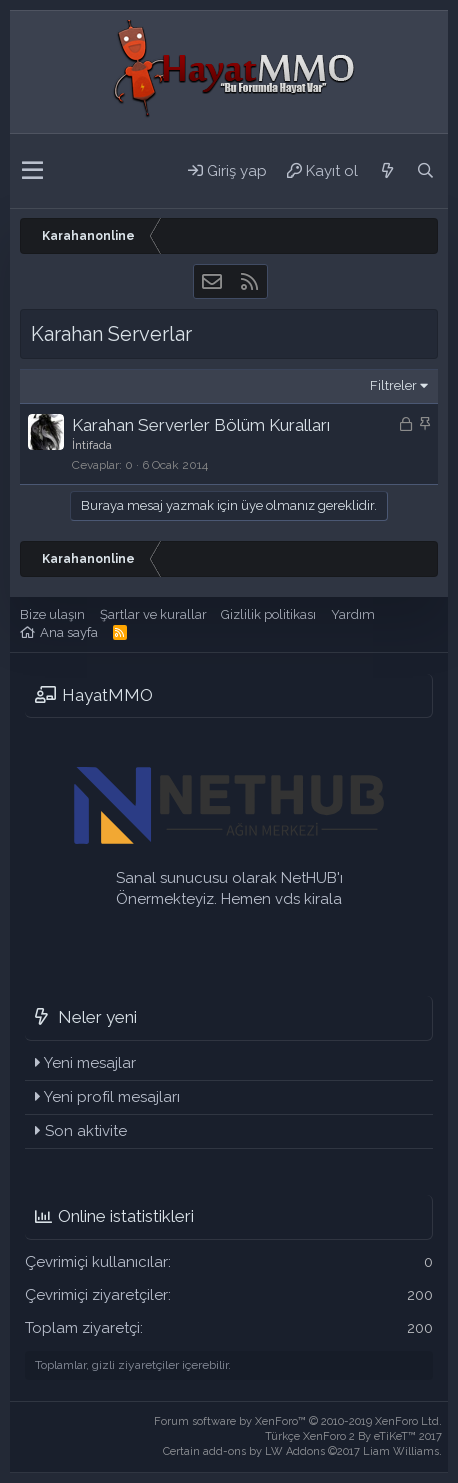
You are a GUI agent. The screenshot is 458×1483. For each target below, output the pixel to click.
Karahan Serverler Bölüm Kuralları (201, 425)
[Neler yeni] (387, 171)
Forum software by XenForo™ (298, 1421)
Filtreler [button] (393, 385)
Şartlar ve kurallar (153, 614)
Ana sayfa (69, 632)
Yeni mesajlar (90, 1063)
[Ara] (425, 171)
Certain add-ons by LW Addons (302, 1451)
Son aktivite (86, 1131)
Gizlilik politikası (268, 614)
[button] (32, 171)
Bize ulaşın (52, 614)
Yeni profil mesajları (112, 1097)
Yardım (353, 614)
